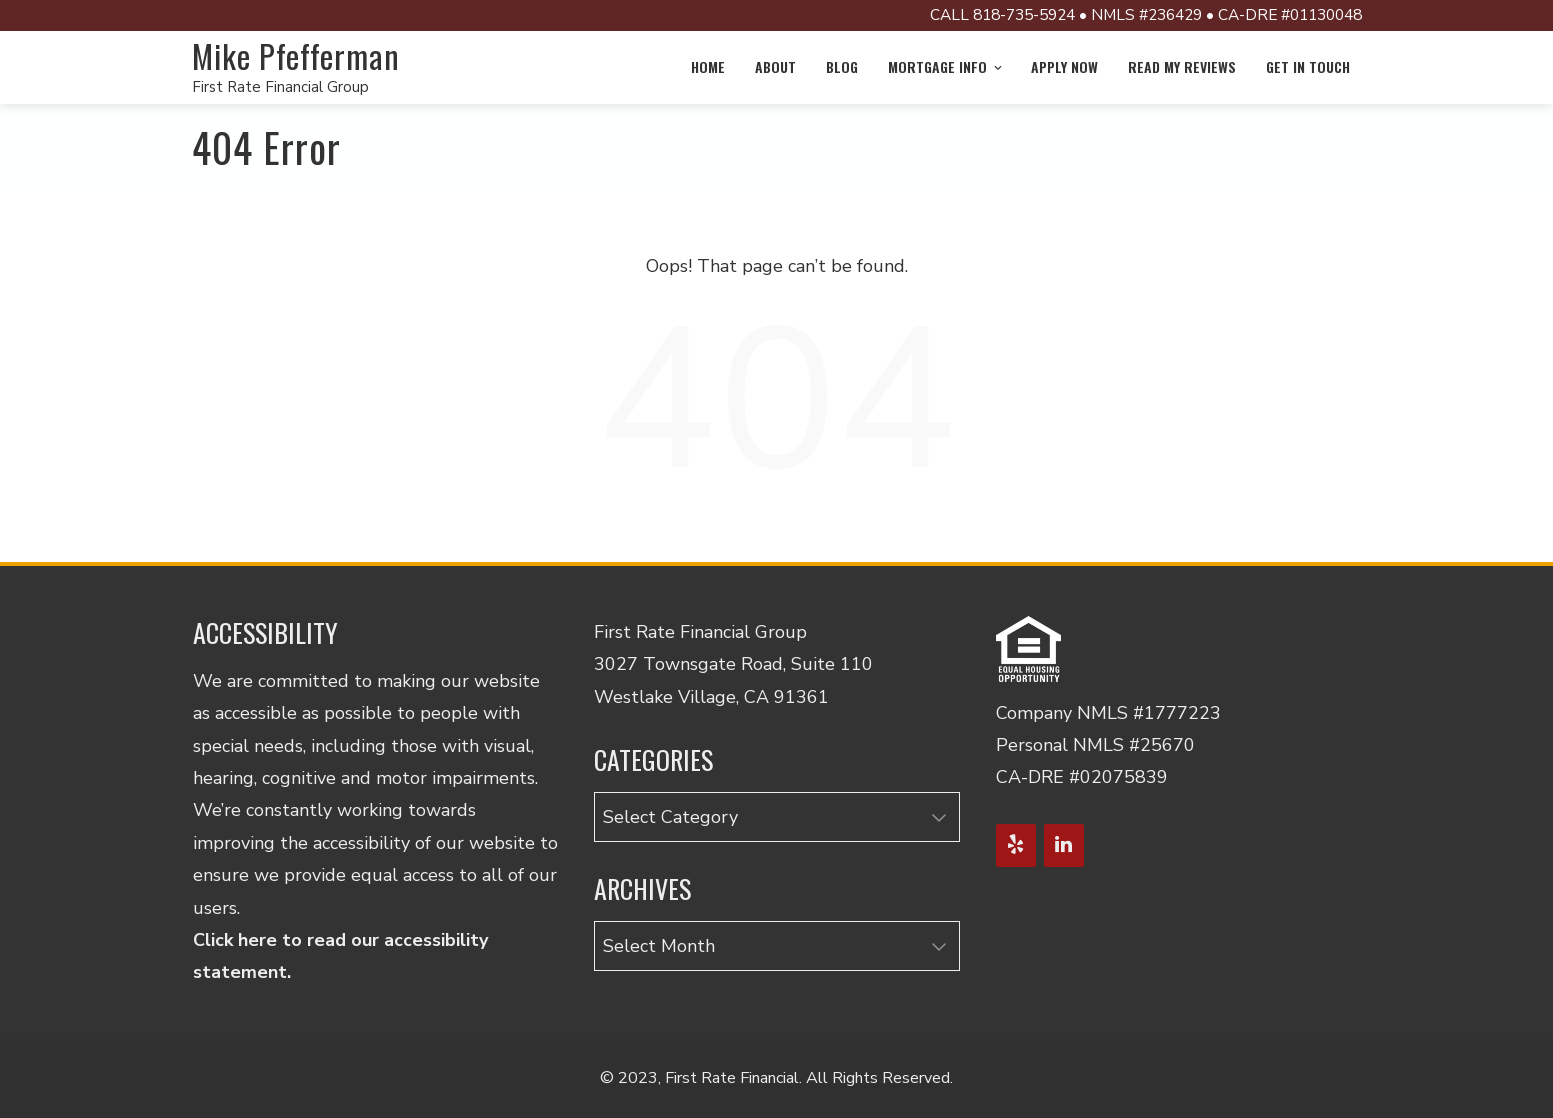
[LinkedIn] (1064, 845)
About (775, 66)
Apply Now (1064, 66)
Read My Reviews (1182, 66)
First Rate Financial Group (280, 87)
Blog (842, 66)
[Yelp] (1016, 845)
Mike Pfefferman (296, 55)
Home (708, 66)
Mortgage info (946, 66)
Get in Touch (1308, 66)
